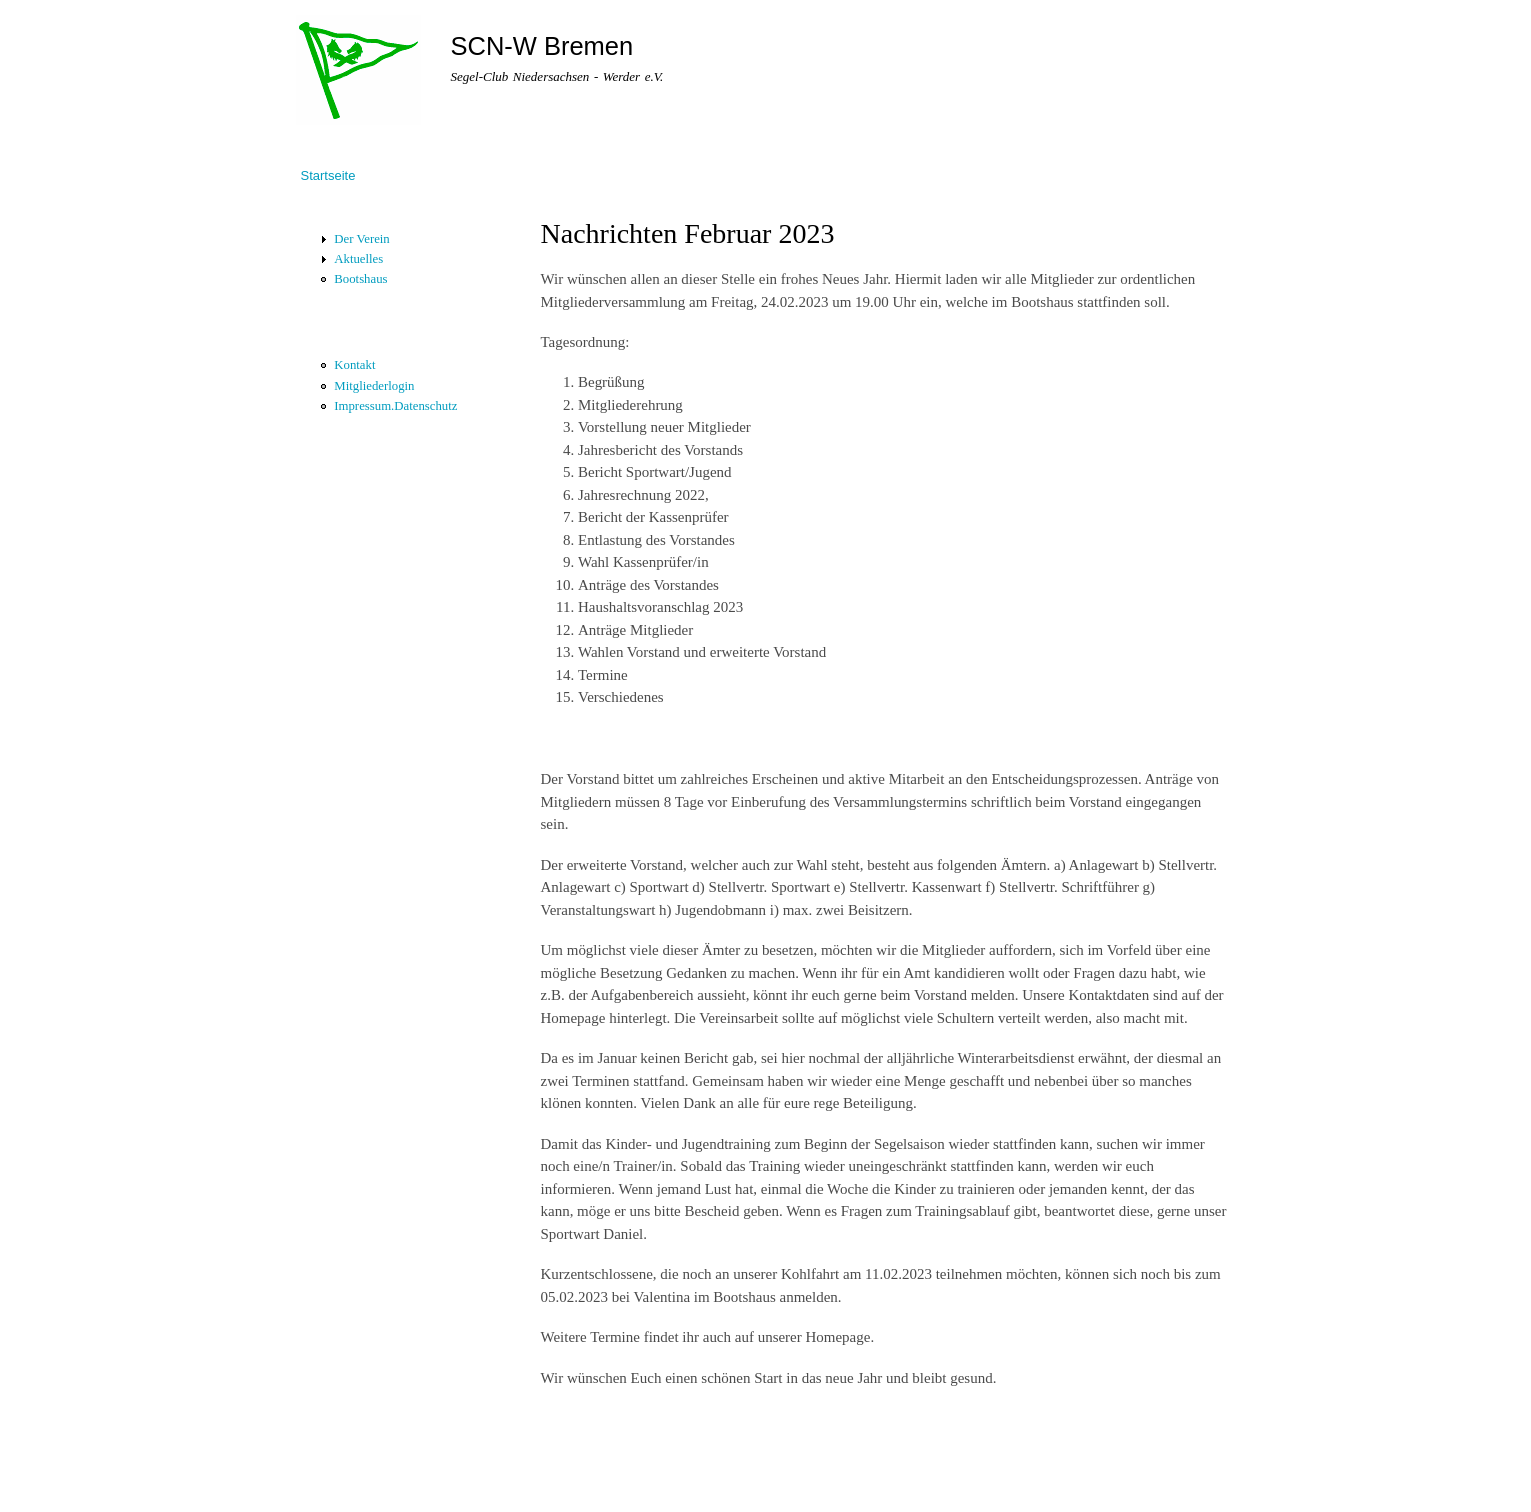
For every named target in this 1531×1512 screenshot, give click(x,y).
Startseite (328, 175)
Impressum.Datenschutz (395, 406)
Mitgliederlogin (374, 386)
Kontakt (354, 365)
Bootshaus (360, 279)
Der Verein (361, 239)
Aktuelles (358, 259)
